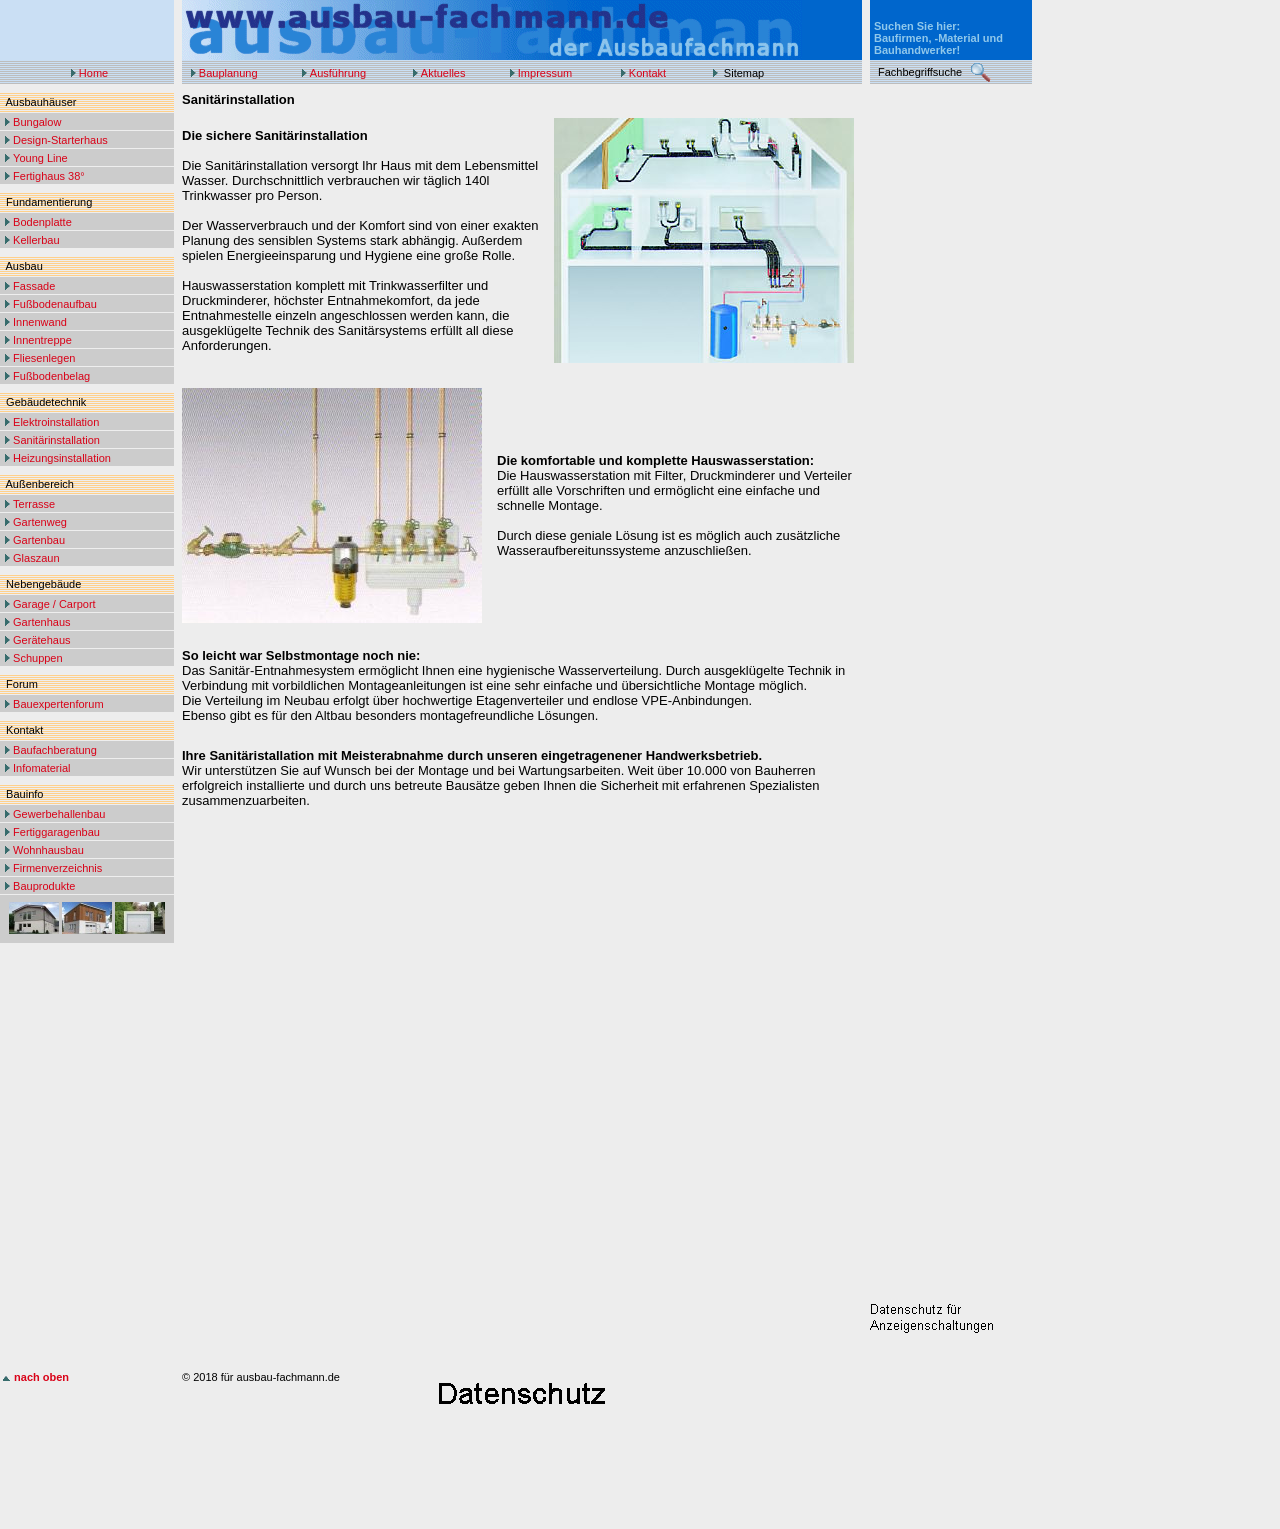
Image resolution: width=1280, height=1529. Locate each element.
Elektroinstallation (56, 422)
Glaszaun (36, 558)
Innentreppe (42, 340)
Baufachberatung (55, 750)
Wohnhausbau (48, 850)
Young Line (40, 158)
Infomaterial (41, 768)
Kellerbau (36, 240)
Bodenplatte (42, 222)
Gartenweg (40, 522)
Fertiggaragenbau (56, 832)
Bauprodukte (44, 886)
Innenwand (40, 322)
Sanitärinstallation (56, 440)
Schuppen (38, 658)
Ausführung (338, 73)
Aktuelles (443, 73)
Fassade (34, 286)
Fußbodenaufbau (55, 304)
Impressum (545, 73)
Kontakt (647, 73)
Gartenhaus (41, 622)
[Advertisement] (950, 392)
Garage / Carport (54, 604)
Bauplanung (228, 73)
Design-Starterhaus (60, 140)
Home (93, 73)
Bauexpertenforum (58, 704)
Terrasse (34, 504)
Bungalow (37, 122)
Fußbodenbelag (51, 376)
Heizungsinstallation (62, 458)
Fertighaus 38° (49, 176)
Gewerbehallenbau (59, 814)
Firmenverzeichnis (57, 868)
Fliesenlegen (44, 358)
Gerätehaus (41, 640)
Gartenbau (39, 540)
